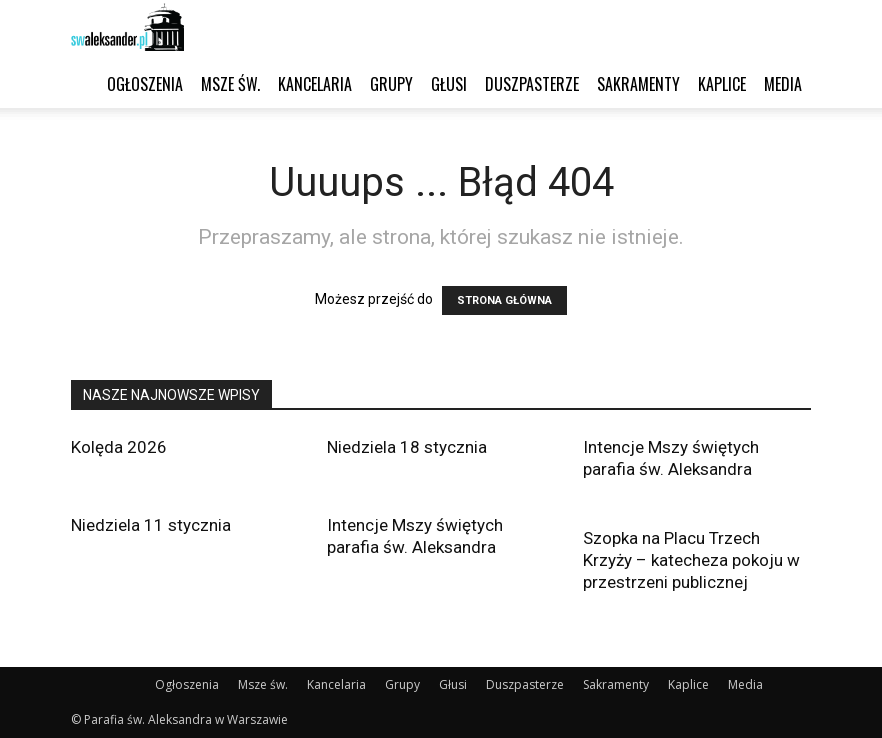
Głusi (449, 84)
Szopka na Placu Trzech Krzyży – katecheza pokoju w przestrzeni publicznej (691, 560)
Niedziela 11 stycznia (151, 525)
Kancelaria (315, 84)
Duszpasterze (532, 84)
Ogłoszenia (145, 84)
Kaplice (722, 84)
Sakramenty (638, 84)
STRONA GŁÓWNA (504, 300)
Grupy (391, 84)
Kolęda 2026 (119, 447)
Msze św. (230, 84)
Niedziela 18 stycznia (407, 447)
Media (783, 84)
